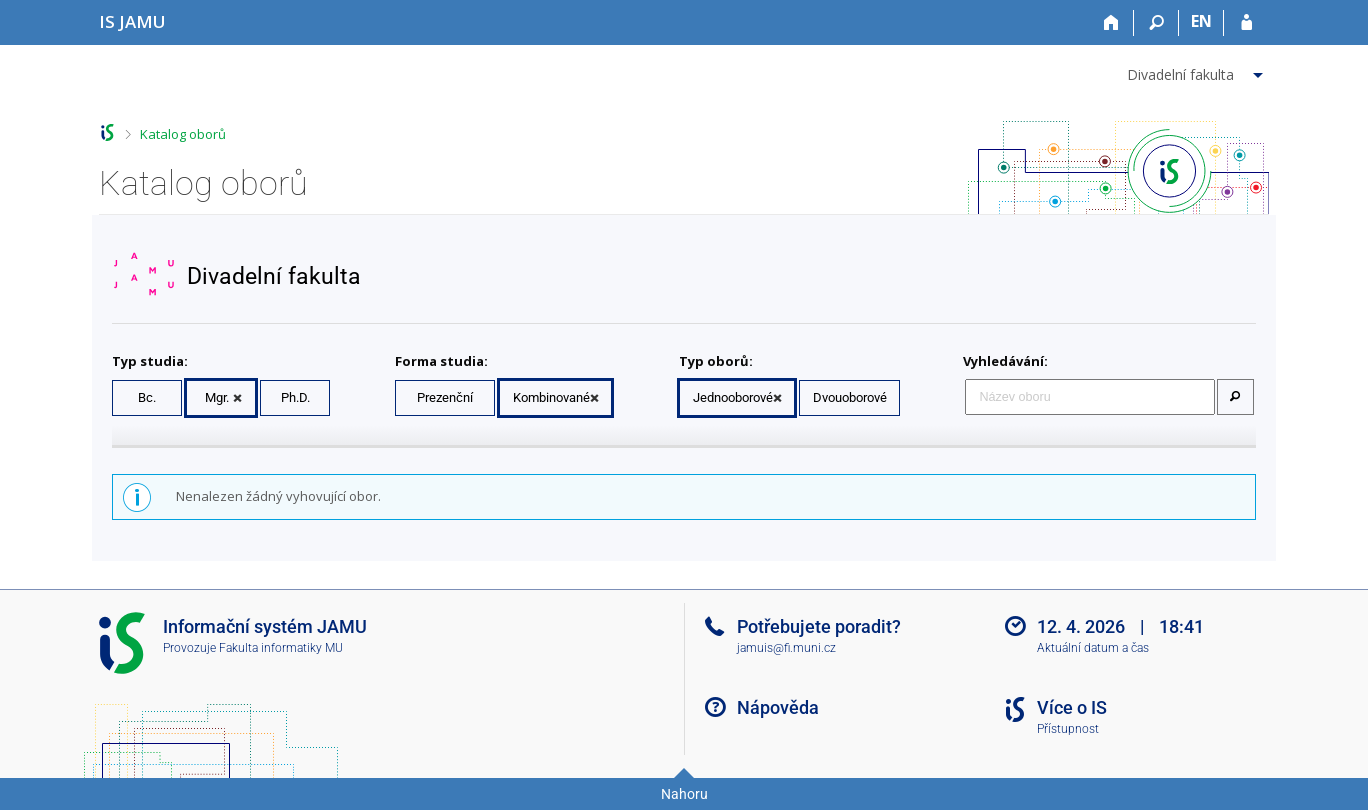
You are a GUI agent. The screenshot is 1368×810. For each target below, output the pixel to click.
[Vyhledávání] (1156, 23)
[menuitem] (1197, 71)
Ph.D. (295, 397)
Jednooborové (733, 397)
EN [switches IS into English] (1201, 21)
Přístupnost (1068, 729)
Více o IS (1072, 707)
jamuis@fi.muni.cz (786, 648)
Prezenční (445, 397)
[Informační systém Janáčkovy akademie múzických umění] (132, 21)
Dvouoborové (850, 397)
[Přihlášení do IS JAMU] (1246, 23)
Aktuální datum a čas (1093, 648)
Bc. (147, 397)
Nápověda (778, 707)
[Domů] (1111, 23)
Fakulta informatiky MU (281, 648)
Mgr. (217, 397)
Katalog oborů (183, 134)
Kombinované (551, 397)
